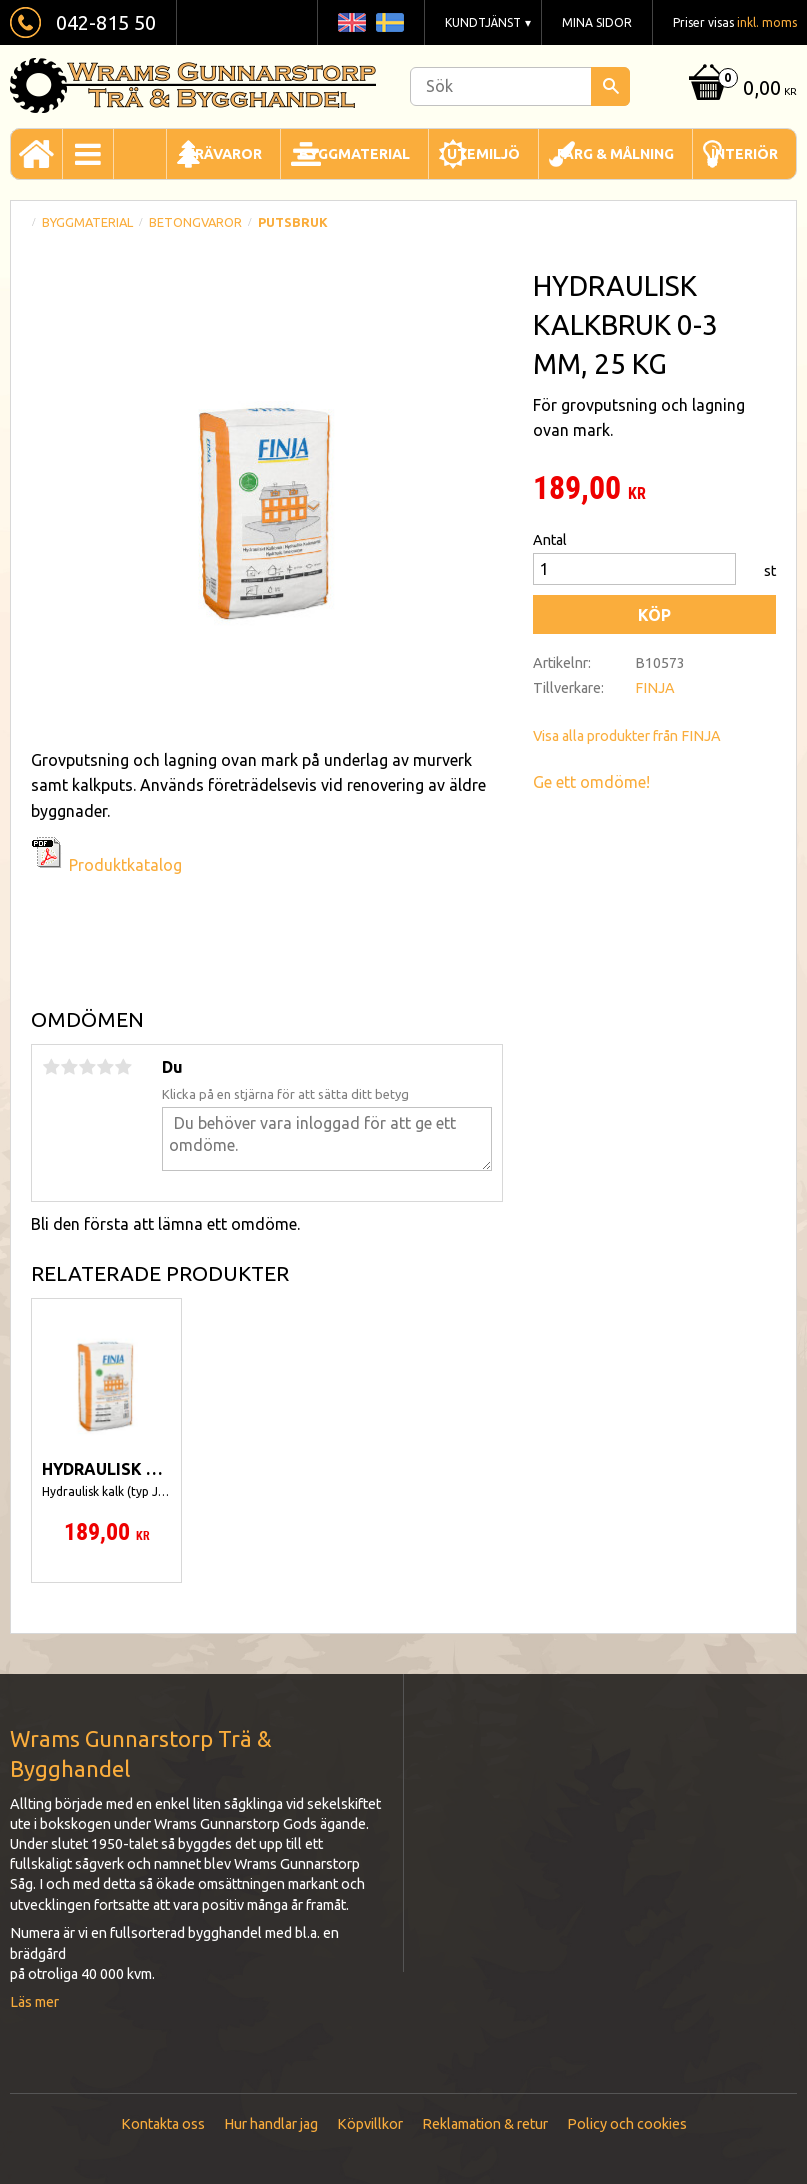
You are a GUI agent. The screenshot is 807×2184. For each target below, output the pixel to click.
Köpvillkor (370, 2124)
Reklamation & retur (485, 2124)
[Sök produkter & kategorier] (520, 86)
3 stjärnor (87, 1067)
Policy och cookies (627, 2124)
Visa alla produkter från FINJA (627, 736)
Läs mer (34, 2002)
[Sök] (610, 86)
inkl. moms (767, 22)
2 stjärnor (69, 1067)
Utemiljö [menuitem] (483, 154)
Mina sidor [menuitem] (597, 22)
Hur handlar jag (271, 2124)
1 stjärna (51, 1067)
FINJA (655, 688)
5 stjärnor (123, 1067)
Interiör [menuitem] (744, 154)
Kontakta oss (163, 2124)
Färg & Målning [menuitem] (615, 154)
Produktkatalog (125, 865)
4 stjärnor (105, 1067)
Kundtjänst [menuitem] (483, 22)
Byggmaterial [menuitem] (354, 154)
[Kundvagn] (740, 89)
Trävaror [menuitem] (223, 154)
